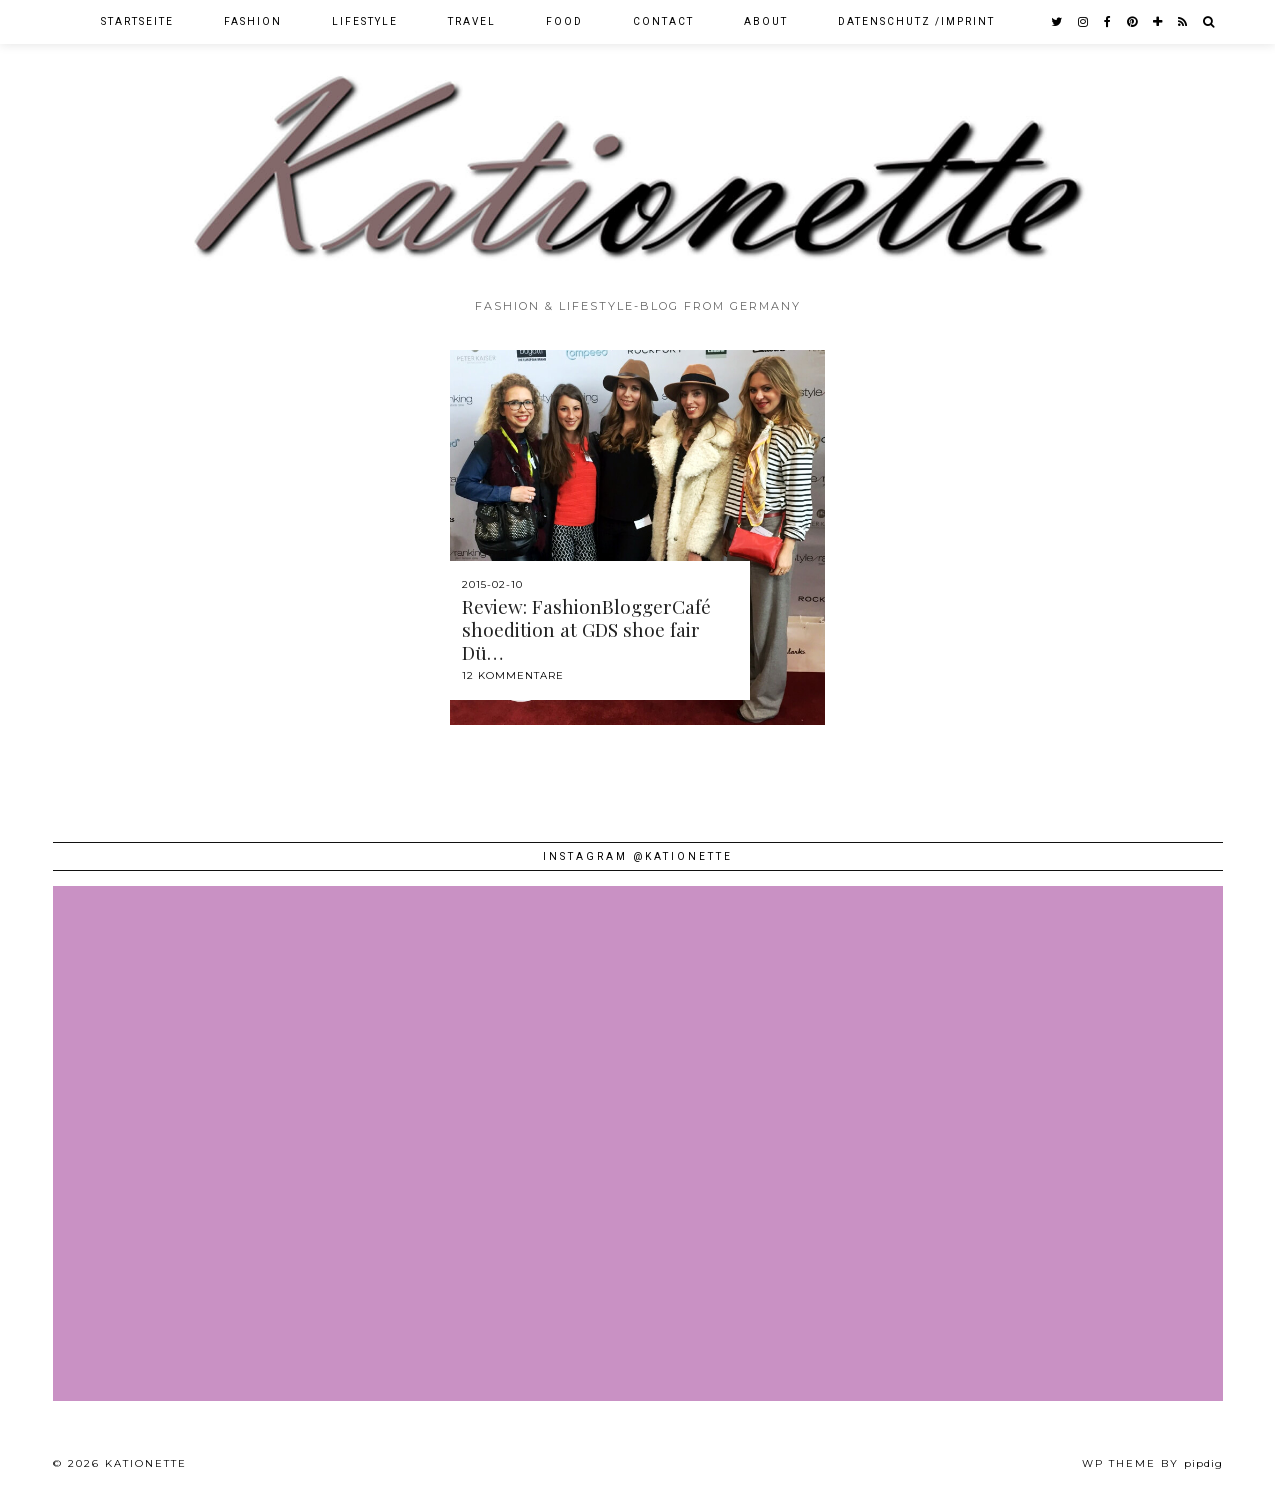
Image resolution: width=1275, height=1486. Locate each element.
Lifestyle (365, 21)
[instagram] (1084, 22)
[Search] (1209, 22)
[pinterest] (1133, 22)
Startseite (137, 21)
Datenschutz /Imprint (916, 21)
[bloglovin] (1158, 22)
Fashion (253, 21)
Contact (663, 21)
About (766, 21)
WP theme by (1152, 1463)
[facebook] (1108, 22)
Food (564, 21)
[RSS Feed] (1183, 22)
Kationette (146, 1463)
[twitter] (1057, 22)
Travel (472, 21)
